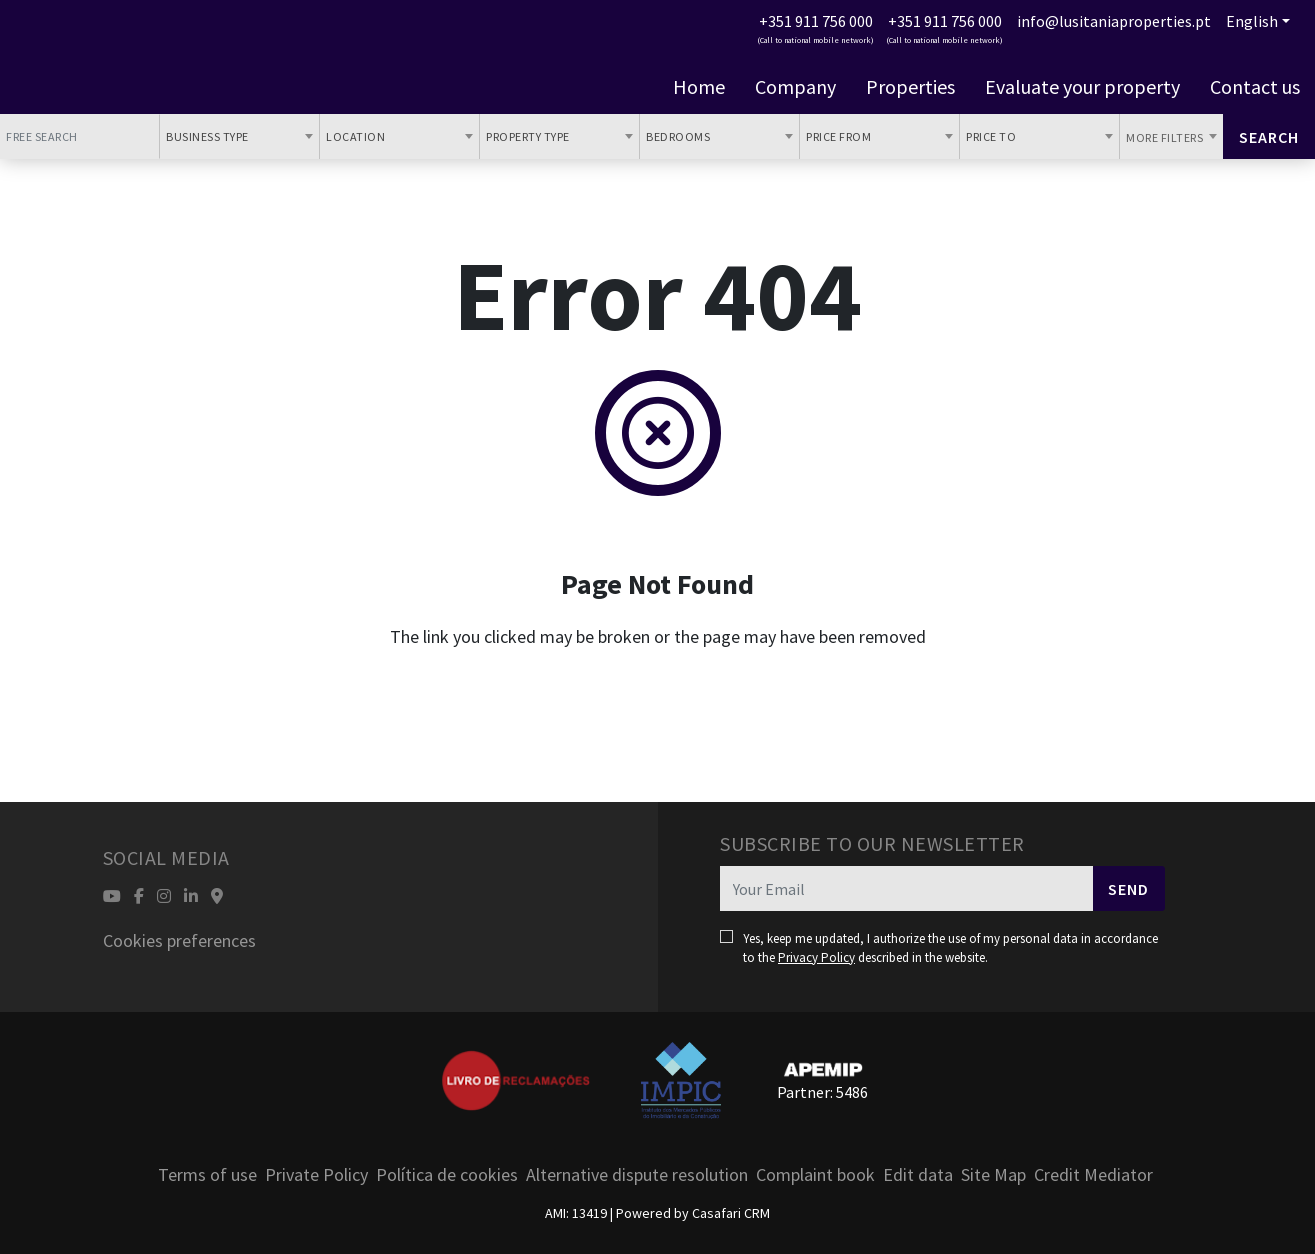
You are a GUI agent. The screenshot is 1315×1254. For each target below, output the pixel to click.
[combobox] (239, 136)
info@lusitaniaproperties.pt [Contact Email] (1114, 21)
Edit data (918, 1174)
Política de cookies (447, 1174)
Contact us (1255, 87)
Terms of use (207, 1174)
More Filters (1166, 137)
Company (795, 87)
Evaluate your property (1082, 87)
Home (699, 87)
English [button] (1252, 21)
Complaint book (815, 1174)
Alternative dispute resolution (637, 1174)
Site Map (993, 1174)
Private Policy (316, 1174)
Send (1128, 889)
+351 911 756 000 (816, 21)
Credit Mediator (1093, 1174)
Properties (910, 87)
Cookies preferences (179, 940)
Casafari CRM (731, 1213)
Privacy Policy (816, 957)
